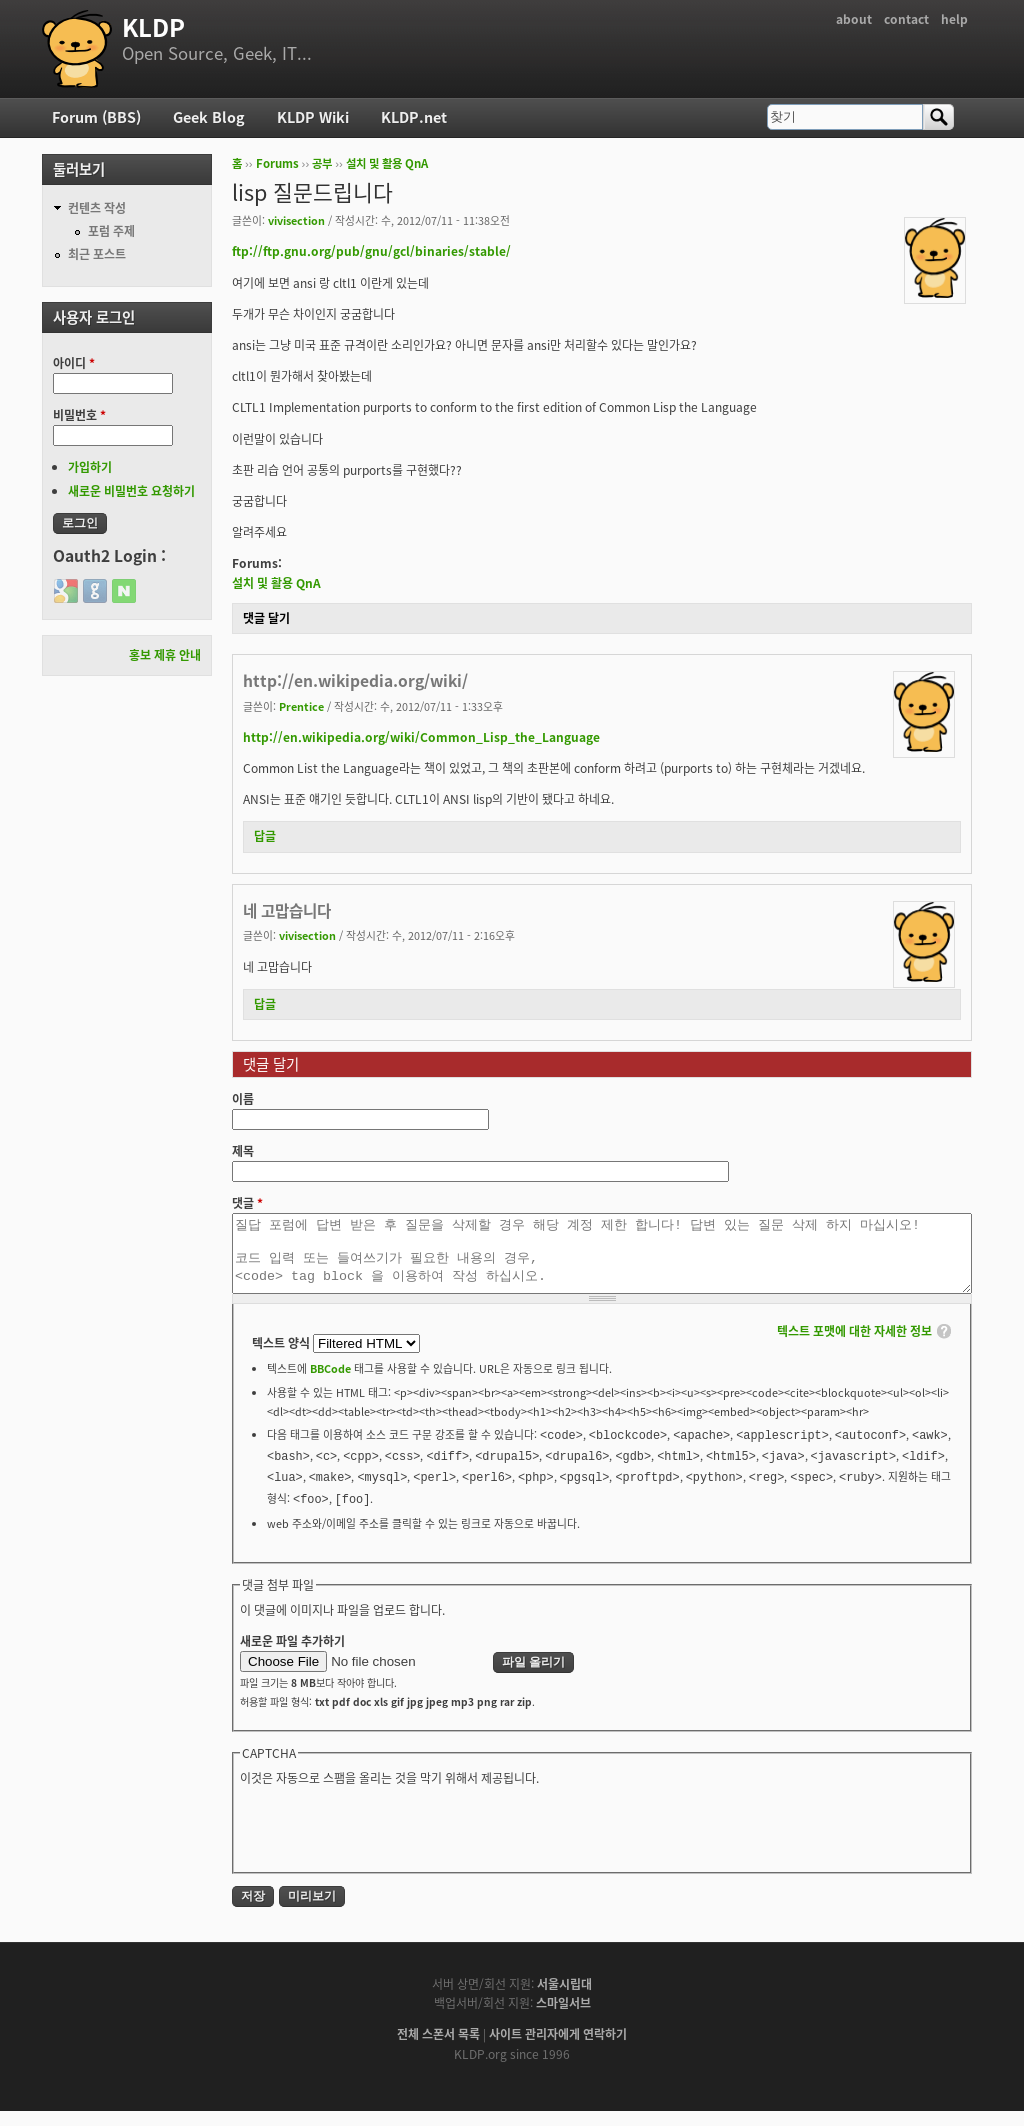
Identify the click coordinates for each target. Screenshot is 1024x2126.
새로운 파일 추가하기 (292, 1656)
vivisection (296, 220)
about (854, 19)
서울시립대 (564, 1999)
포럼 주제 (111, 231)
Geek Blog (209, 117)
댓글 (247, 1203)
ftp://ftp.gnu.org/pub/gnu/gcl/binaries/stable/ (371, 251)
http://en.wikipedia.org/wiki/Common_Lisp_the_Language (421, 737)
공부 (322, 163)
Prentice (301, 706)
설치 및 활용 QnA (387, 163)
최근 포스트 (97, 254)
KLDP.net (414, 117)
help (954, 19)
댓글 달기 (266, 618)
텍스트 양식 (282, 1358)
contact (906, 19)
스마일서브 (563, 2018)
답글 (265, 836)
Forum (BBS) (96, 117)
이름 (243, 1099)
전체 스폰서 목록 (438, 2049)
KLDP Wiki (313, 117)
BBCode (330, 1383)
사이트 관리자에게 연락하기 (558, 2049)
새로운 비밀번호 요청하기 (131, 491)
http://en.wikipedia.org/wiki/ (355, 680)
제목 (243, 1151)
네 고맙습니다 (287, 910)
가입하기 (90, 467)
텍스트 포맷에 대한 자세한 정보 (854, 1346)
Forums (277, 163)
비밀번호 (79, 415)
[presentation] (392, 1842)
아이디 (74, 363)
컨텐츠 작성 (97, 208)
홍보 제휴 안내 (165, 655)
